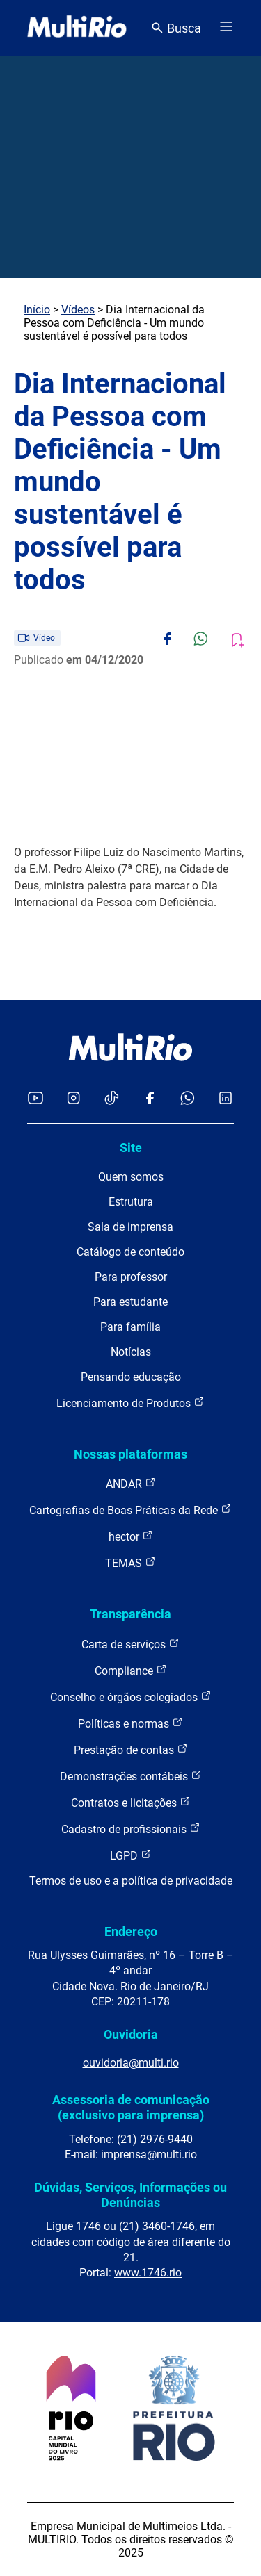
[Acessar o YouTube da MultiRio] (35, 1099)
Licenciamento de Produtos (130, 1402)
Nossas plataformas (130, 1454)
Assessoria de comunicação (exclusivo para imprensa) (130, 2107)
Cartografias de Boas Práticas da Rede (130, 1509)
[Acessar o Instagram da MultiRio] (73, 1099)
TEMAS (130, 1562)
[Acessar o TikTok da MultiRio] (111, 1099)
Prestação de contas (131, 1749)
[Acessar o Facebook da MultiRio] (149, 1099)
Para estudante (130, 1301)
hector (131, 1536)
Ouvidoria (131, 2034)
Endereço (130, 1931)
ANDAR (131, 1483)
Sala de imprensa (130, 1226)
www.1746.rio (148, 2272)
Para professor (131, 1276)
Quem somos (131, 1176)
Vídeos (78, 309)
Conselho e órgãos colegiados (131, 1696)
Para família (130, 1327)
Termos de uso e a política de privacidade (130, 1880)
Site (131, 1147)
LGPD (131, 1855)
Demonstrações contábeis (131, 1776)
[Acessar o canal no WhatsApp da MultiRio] (187, 1099)
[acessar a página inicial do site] (76, 27)
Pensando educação (131, 1377)
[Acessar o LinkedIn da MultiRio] (225, 1099)
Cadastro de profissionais (130, 1828)
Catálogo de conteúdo (130, 1251)
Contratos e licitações (131, 1802)
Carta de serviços (130, 1643)
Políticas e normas (130, 1723)
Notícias (131, 1352)
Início (37, 309)
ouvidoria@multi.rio (131, 2062)
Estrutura (131, 1201)
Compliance (131, 1670)
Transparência (130, 1614)
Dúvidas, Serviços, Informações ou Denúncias (130, 2195)
